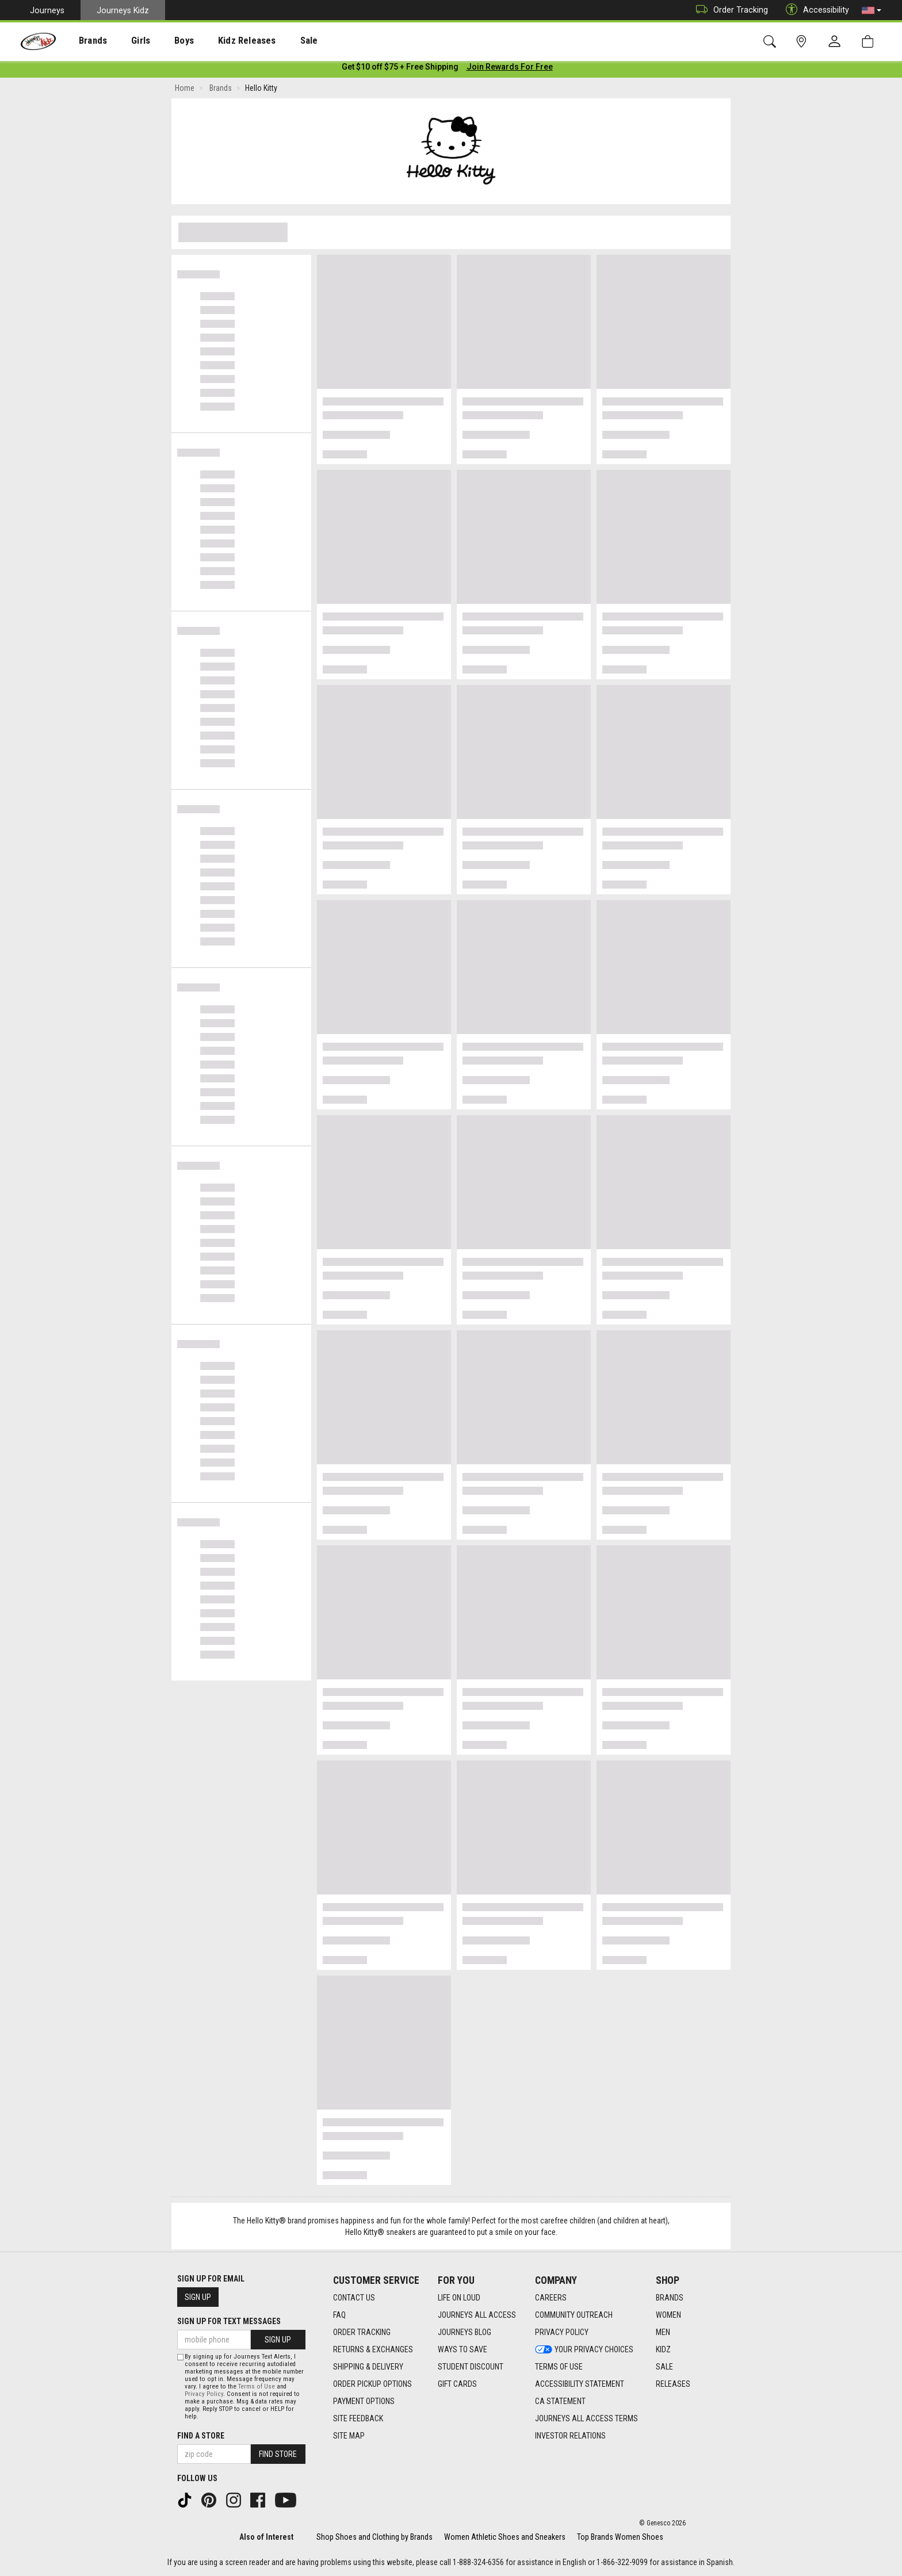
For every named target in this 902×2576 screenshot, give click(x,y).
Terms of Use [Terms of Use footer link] (559, 2366)
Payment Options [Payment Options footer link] (364, 2401)
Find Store (278, 2454)
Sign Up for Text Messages (229, 2321)
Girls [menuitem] (125, 40)
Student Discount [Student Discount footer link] (470, 2366)
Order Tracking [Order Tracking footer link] (362, 2332)
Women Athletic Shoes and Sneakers (504, 2536)
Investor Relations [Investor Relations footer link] (570, 2435)
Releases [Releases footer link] (673, 2384)
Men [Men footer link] (663, 2332)
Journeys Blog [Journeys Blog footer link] (464, 2332)
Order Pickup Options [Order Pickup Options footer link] (372, 2384)
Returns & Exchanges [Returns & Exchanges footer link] (373, 2349)
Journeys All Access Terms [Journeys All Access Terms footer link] (586, 2418)
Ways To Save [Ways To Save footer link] (462, 2349)
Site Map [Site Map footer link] (349, 2435)
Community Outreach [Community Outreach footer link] (574, 2314)
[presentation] (83, 40)
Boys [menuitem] (163, 40)
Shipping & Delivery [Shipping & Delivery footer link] (368, 2366)
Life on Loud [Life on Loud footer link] (459, 2297)
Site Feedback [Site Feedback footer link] (358, 2418)
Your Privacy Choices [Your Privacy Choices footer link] (584, 2349)
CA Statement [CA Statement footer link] (560, 2401)
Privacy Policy (204, 2394)
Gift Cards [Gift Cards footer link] (457, 2384)
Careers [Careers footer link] (551, 2297)
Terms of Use (256, 2386)
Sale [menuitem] (275, 40)
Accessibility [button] (814, 10)
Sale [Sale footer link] (664, 2366)
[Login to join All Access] (400, 69)
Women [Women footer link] (668, 2314)
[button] (871, 10)
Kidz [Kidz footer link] (663, 2349)
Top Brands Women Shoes (620, 2536)
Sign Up (198, 2297)
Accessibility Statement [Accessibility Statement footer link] (579, 2384)
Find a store (200, 2435)
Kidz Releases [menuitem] (219, 40)
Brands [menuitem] (83, 40)
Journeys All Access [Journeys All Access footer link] (477, 2314)
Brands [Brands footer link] (669, 2297)
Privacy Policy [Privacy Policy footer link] (561, 2332)
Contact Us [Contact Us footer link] (354, 2297)
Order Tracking (729, 10)
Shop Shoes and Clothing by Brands (374, 2536)
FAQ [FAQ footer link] (339, 2314)
